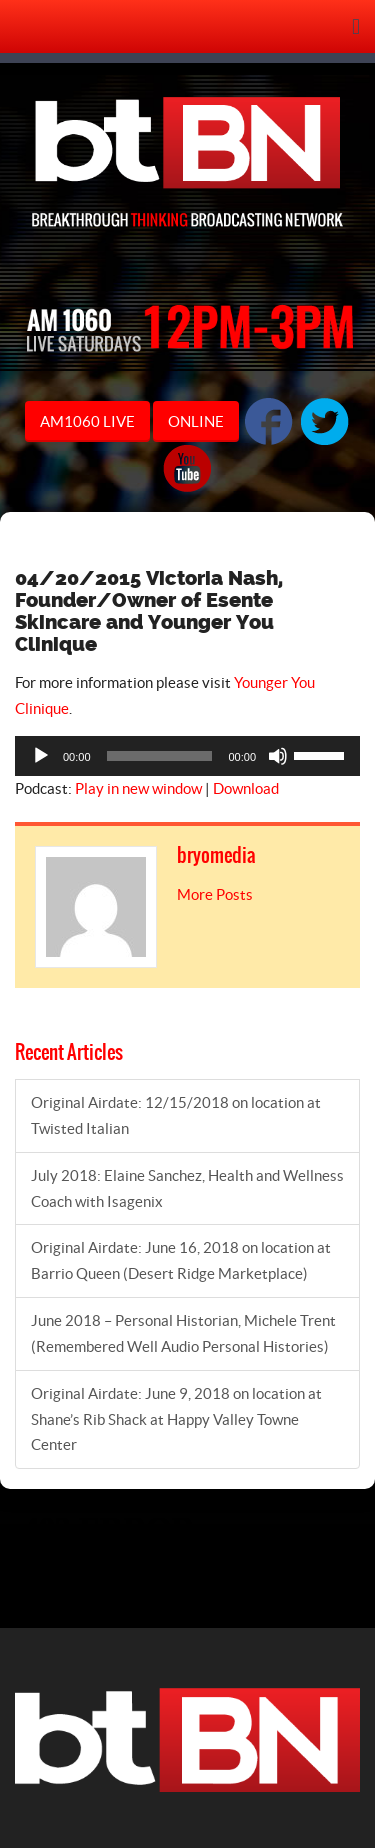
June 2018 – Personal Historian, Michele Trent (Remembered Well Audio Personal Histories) (183, 1333)
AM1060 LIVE (87, 421)
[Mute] (278, 756)
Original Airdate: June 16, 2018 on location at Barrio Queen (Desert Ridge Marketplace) (181, 1260)
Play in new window (138, 788)
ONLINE (196, 421)
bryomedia (216, 856)
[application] (187, 756)
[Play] (41, 756)
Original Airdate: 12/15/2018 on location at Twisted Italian (176, 1115)
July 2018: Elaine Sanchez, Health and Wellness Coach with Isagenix (187, 1188)
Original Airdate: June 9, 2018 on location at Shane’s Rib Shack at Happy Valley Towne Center (176, 1419)
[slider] (160, 756)
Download (246, 788)
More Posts (215, 894)
